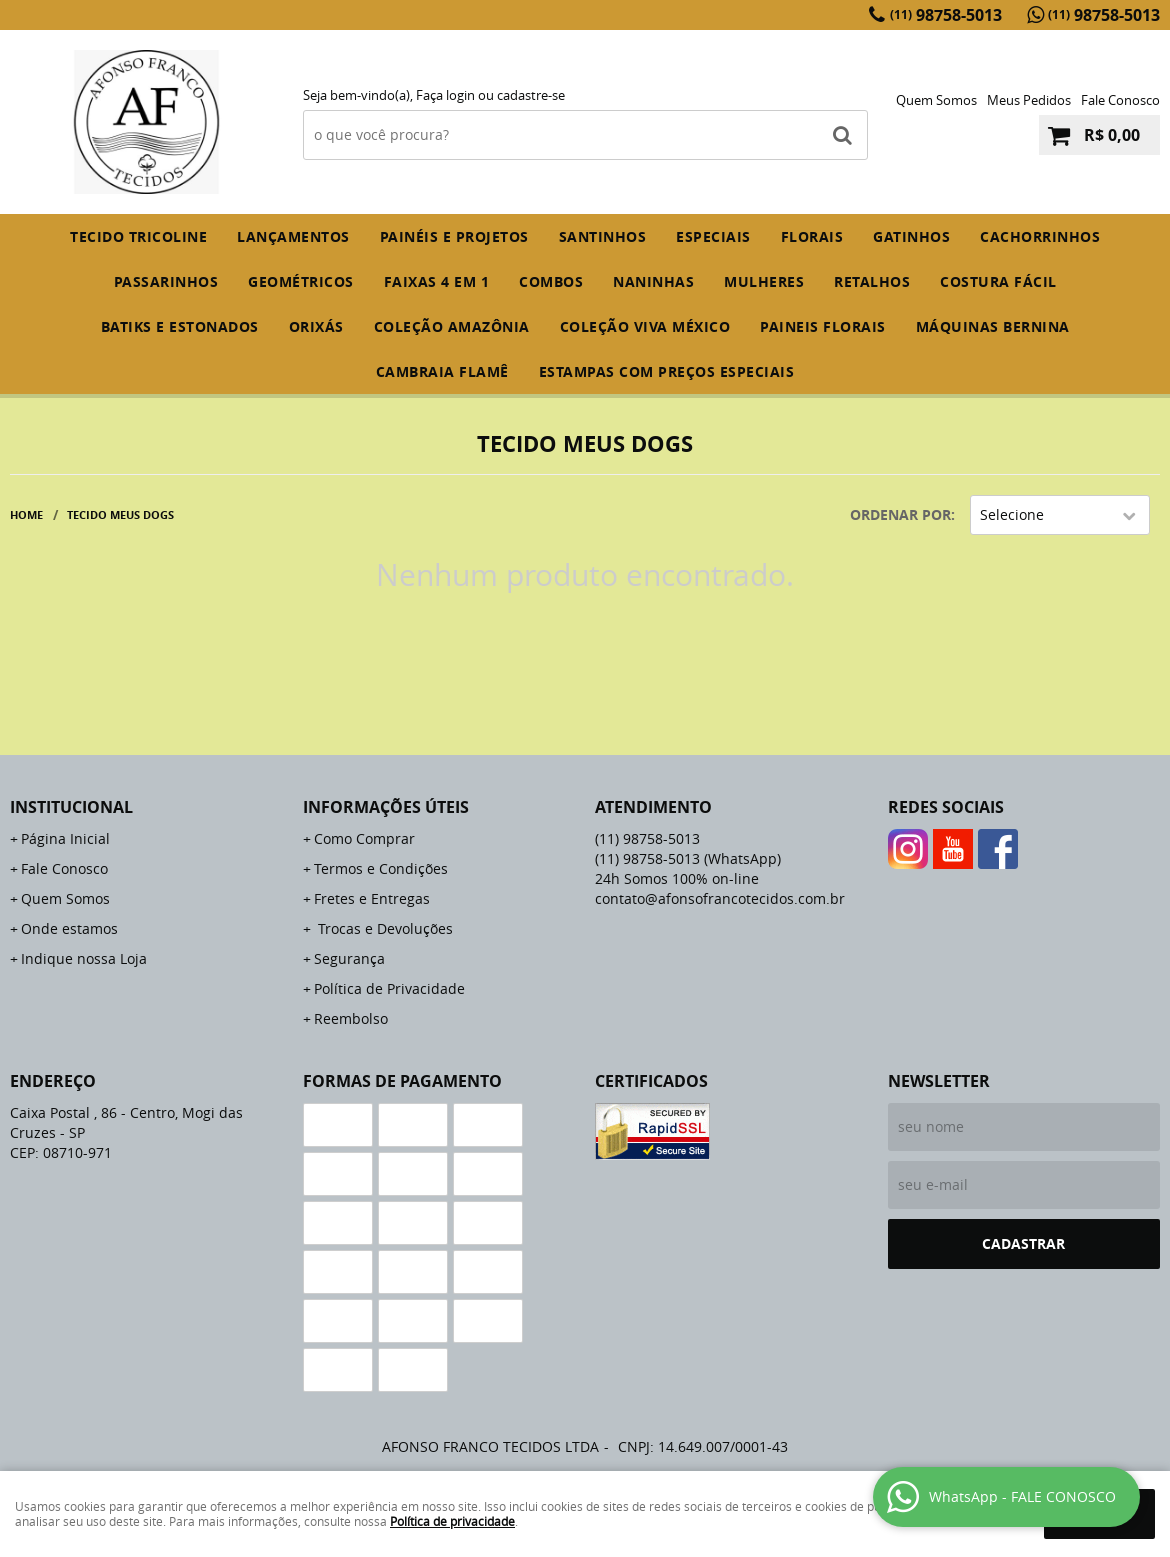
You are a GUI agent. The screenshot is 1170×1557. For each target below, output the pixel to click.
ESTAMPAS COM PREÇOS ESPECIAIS (667, 371)
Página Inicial (65, 838)
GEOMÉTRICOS (301, 281)
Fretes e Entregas (372, 898)
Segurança (349, 958)
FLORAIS (812, 236)
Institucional (71, 807)
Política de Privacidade (389, 988)
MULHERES (764, 281)
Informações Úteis (386, 807)
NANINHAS (653, 281)
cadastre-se (531, 95)
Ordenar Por (900, 514)
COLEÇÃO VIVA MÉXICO (645, 326)
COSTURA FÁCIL (998, 281)
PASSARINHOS (166, 281)
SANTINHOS (603, 236)
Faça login (445, 95)
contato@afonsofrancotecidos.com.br (720, 898)
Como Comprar (364, 838)
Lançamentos (293, 236)
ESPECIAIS (713, 236)
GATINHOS (911, 236)
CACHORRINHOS (1040, 236)
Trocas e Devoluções (383, 928)
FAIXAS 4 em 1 (437, 281)
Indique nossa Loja (84, 958)
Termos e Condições (381, 868)
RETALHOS (872, 281)
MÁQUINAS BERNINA (993, 326)
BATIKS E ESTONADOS (180, 326)
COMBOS (551, 281)
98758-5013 (946, 15)
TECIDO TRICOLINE (138, 236)
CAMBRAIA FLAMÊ (442, 371)
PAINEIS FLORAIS (823, 326)
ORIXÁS (316, 326)
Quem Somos (936, 100)
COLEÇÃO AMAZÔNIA (452, 326)
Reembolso (351, 1018)
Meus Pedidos (1029, 100)
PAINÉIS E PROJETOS (454, 236)
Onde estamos (69, 928)
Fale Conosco (1120, 100)
